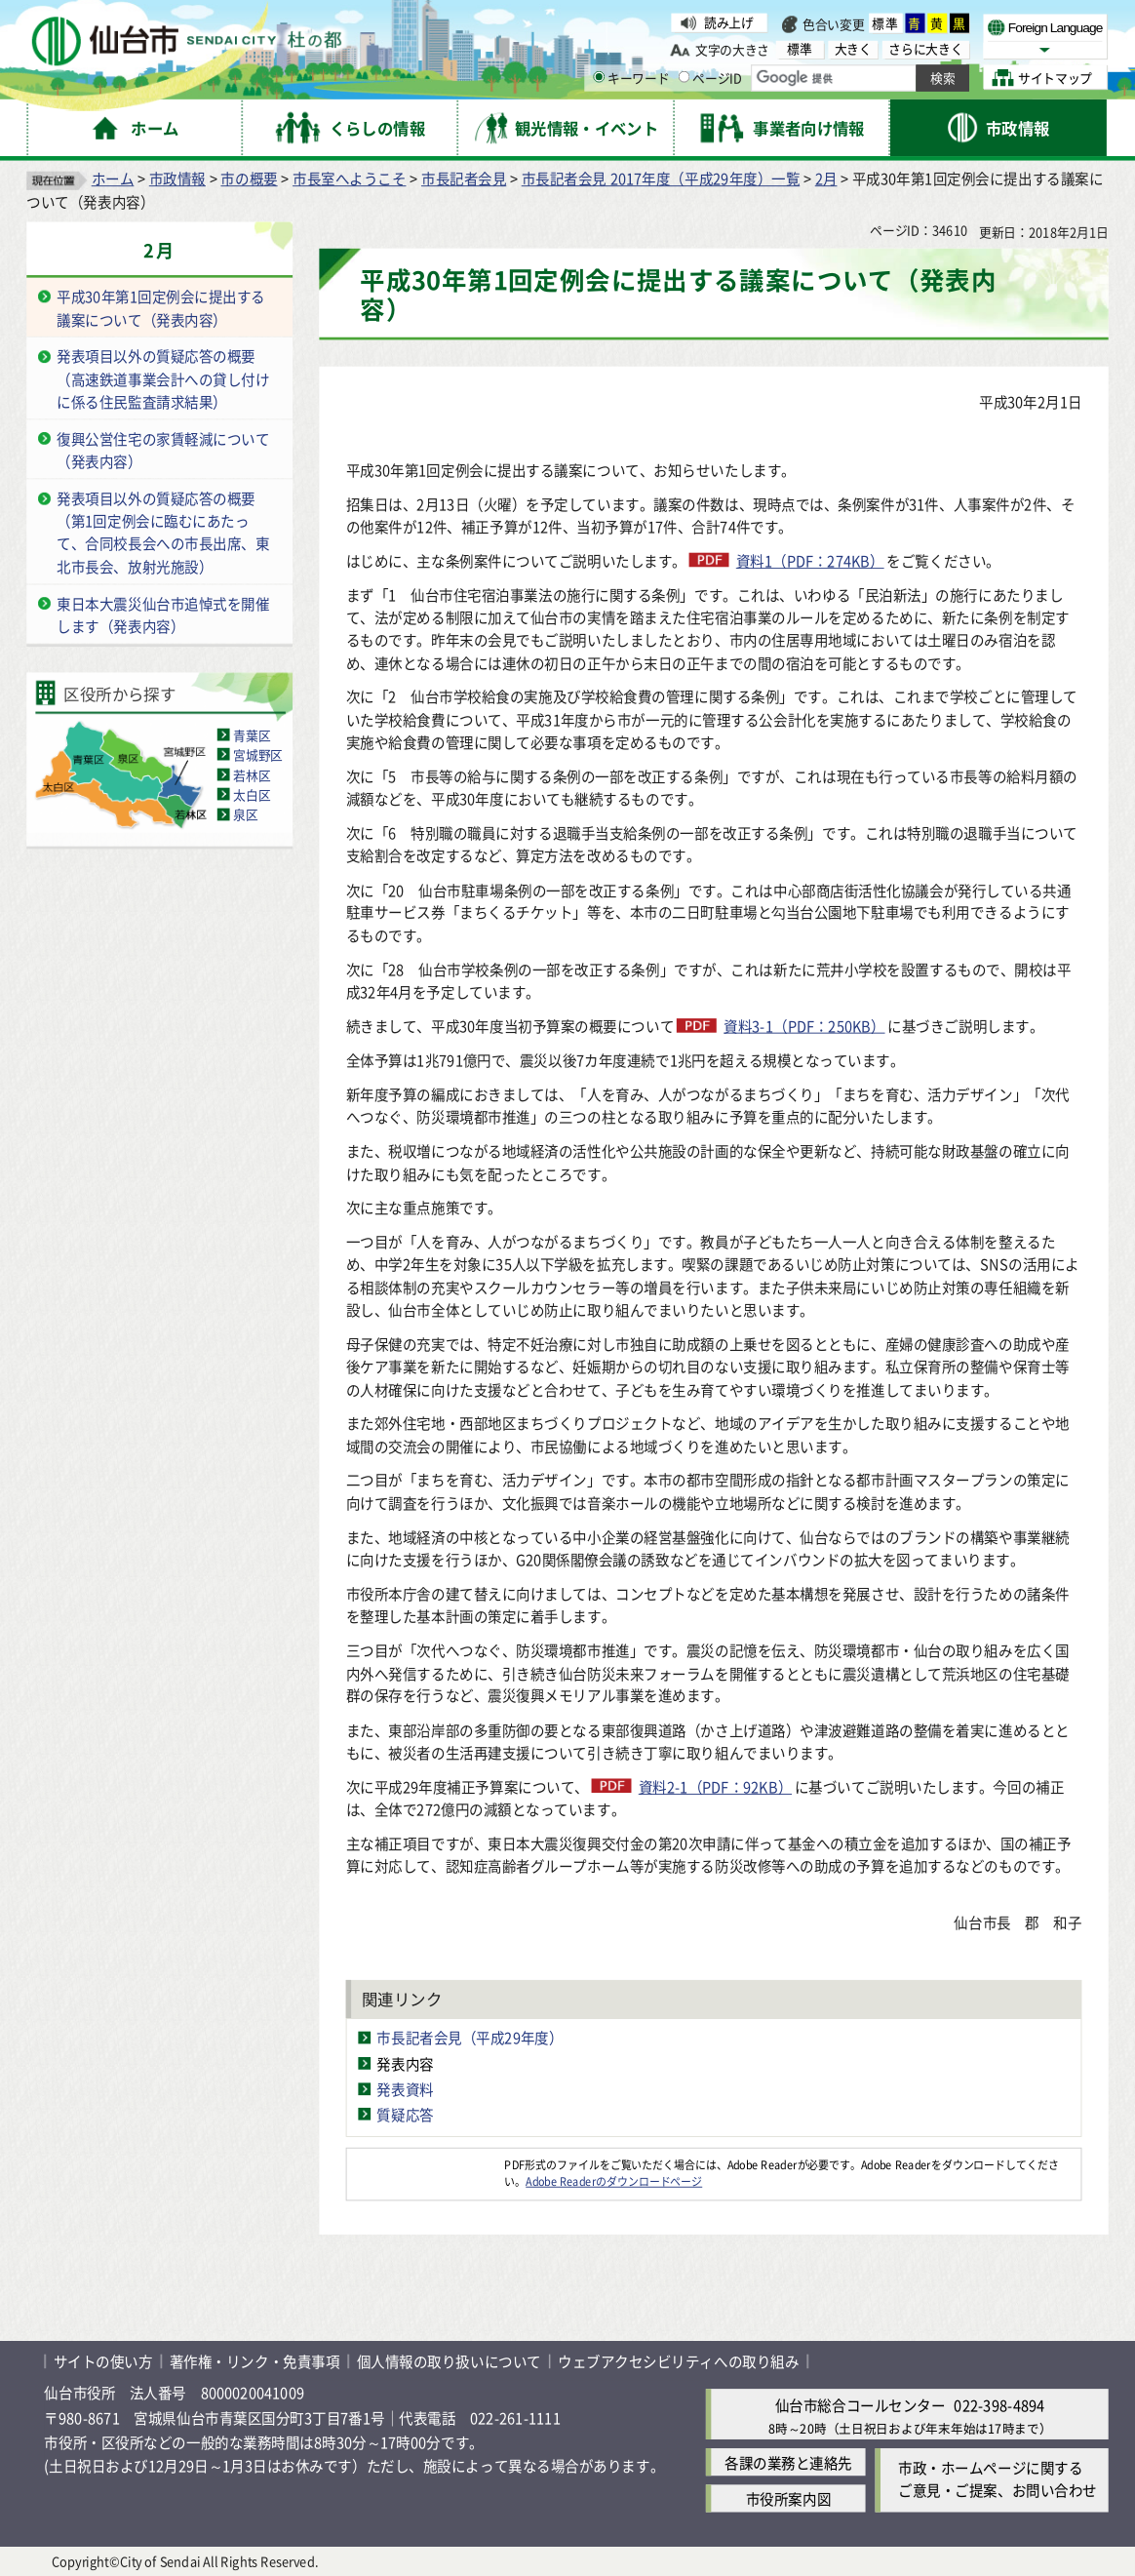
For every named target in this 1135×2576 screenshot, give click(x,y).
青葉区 (251, 734)
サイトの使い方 (103, 2361)
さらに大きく (925, 49)
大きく (853, 49)
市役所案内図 (788, 2499)
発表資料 (404, 2088)
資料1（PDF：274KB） (810, 560)
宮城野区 (258, 754)
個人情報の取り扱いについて (449, 2361)
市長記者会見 (463, 178)
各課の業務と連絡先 (788, 2462)
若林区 (251, 773)
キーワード (631, 77)
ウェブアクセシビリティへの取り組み (678, 2361)
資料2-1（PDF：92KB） (715, 1786)
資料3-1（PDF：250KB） (804, 1026)
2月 (826, 178)
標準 (886, 23)
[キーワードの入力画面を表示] (599, 77)
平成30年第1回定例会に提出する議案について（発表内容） (161, 308)
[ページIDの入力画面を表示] (684, 77)
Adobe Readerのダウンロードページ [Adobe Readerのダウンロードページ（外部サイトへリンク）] (614, 2180)
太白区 (251, 794)
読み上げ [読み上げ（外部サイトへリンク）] (729, 22)
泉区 (245, 813)
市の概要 (248, 178)
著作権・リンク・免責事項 (255, 2361)
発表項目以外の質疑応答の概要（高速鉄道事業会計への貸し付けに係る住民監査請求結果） (163, 378)
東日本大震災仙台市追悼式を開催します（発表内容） (163, 614)
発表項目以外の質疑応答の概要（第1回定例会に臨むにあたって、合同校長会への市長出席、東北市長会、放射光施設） (163, 531)
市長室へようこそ (349, 178)
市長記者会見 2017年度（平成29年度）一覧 (661, 178)
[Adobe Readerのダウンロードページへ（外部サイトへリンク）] (426, 2164)
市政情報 (177, 178)
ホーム (113, 178)
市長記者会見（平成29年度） (469, 2037)
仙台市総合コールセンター (860, 2405)
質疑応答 (404, 2113)
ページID (710, 77)
